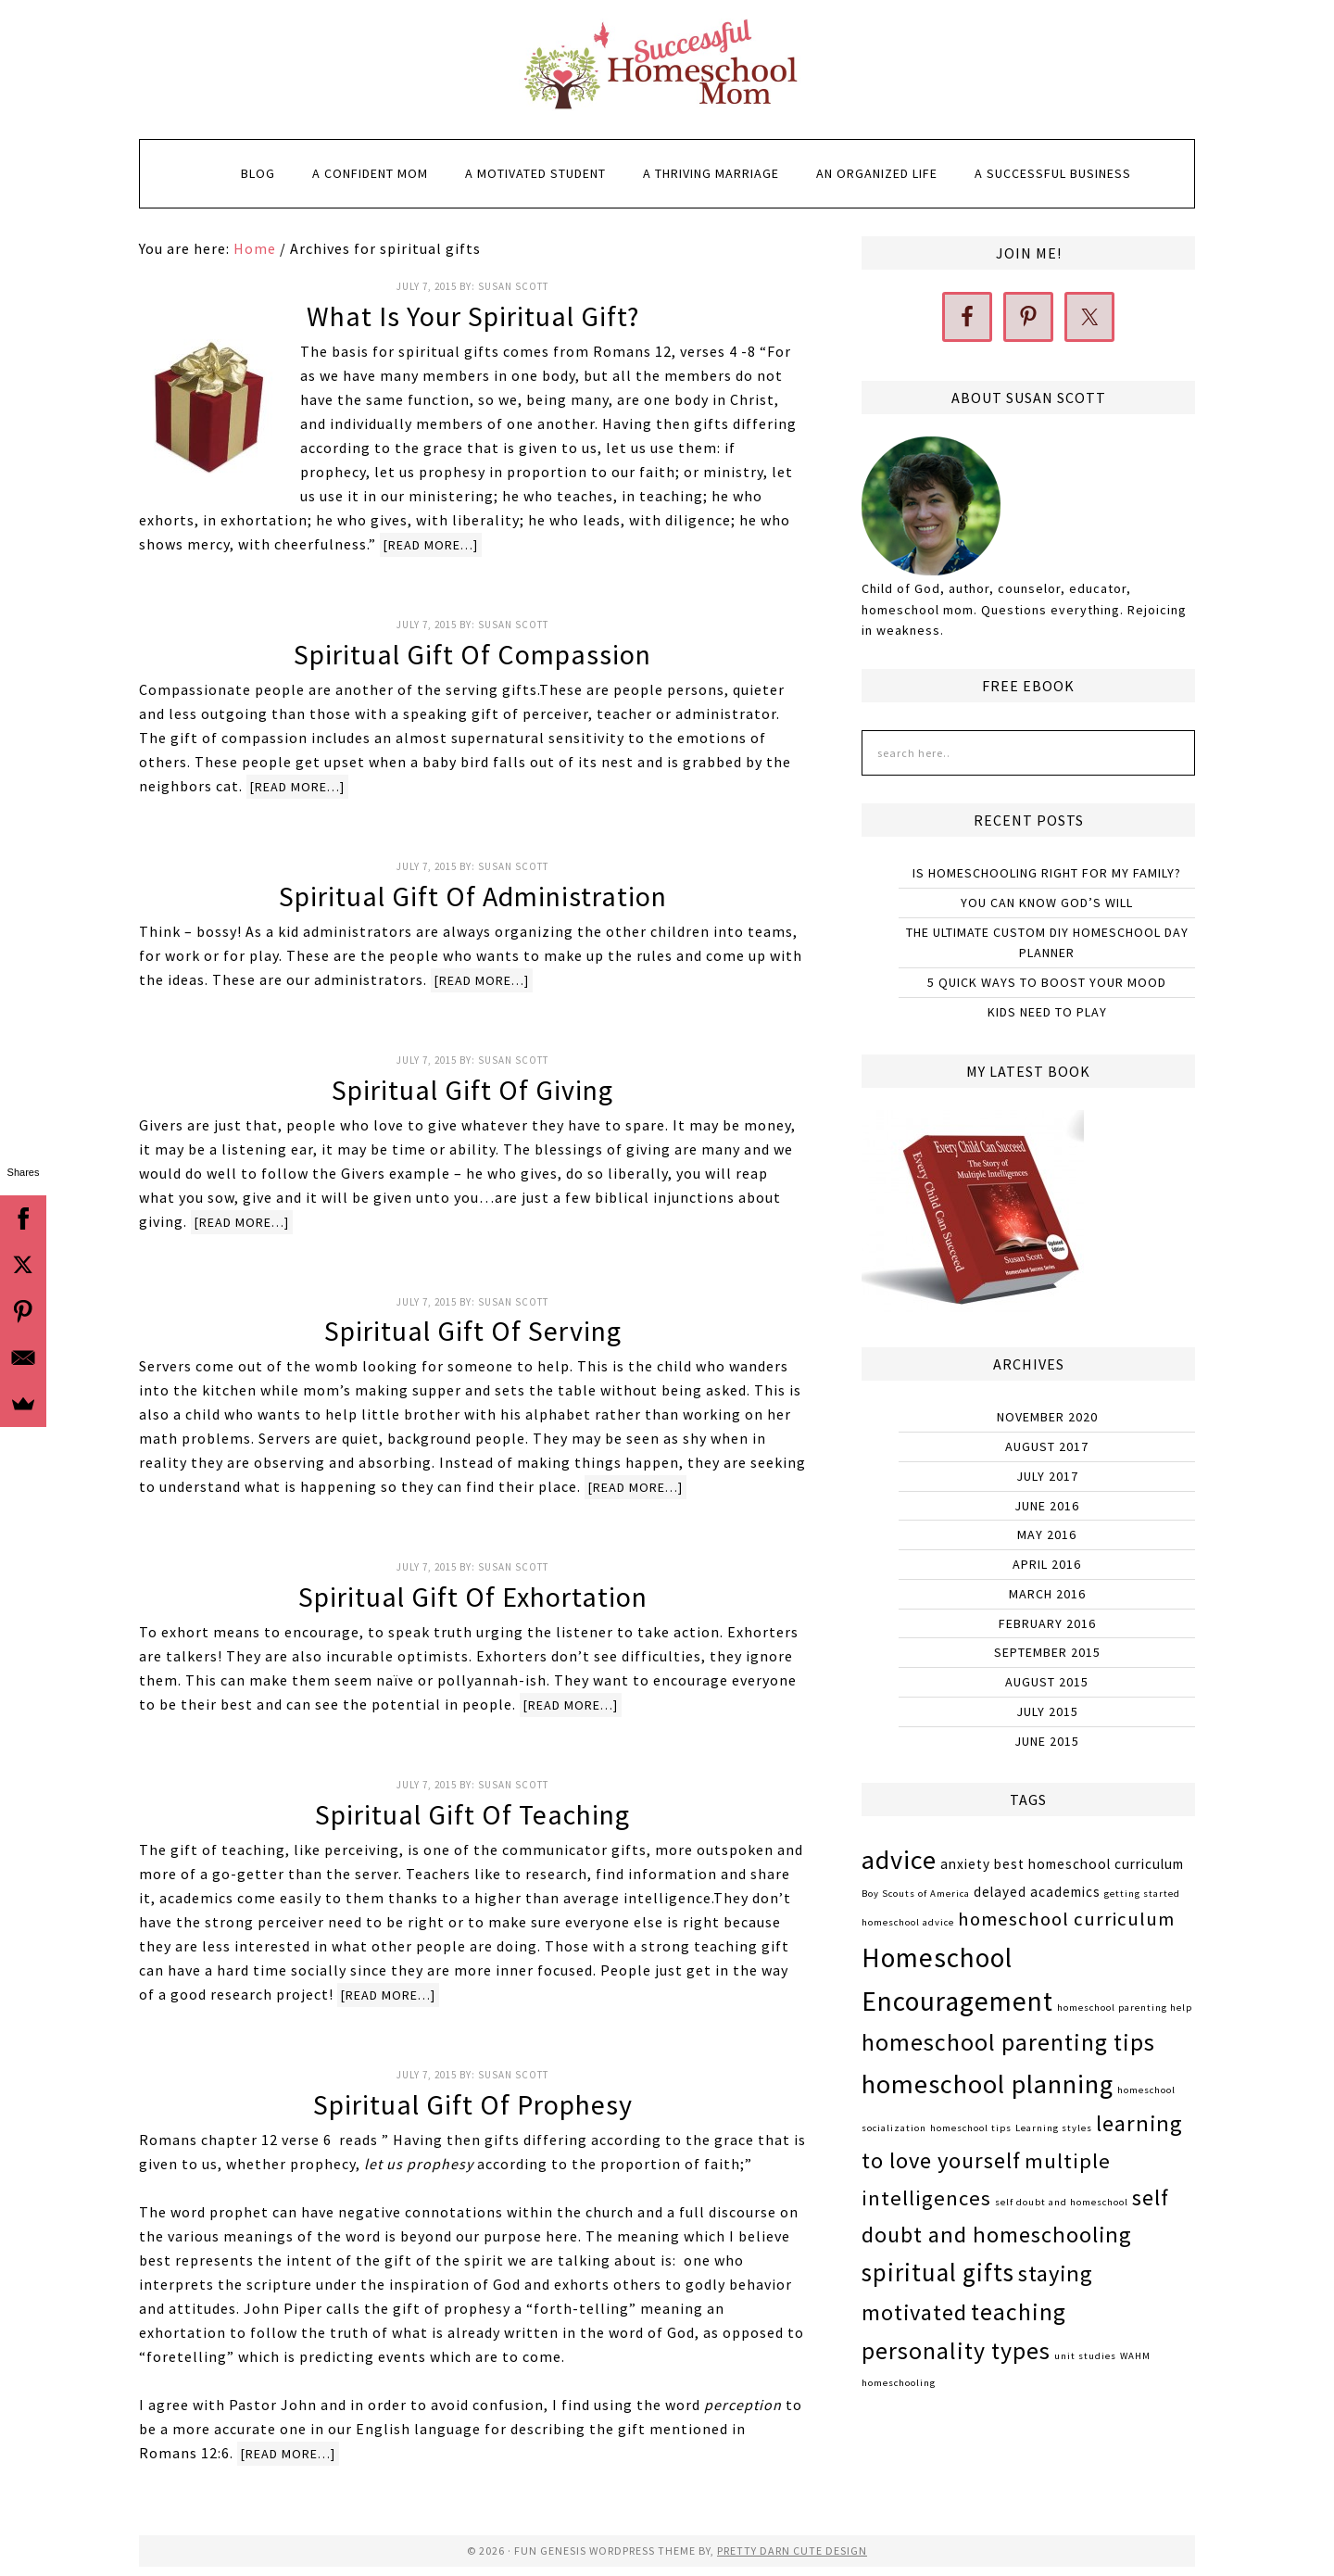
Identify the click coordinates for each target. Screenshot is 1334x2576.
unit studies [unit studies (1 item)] (1085, 2356)
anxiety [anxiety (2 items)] (965, 1864)
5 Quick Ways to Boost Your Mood (1046, 982)
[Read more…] (431, 545)
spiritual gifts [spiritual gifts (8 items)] (938, 2272)
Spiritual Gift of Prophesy (473, 2104)
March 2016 (1047, 1593)
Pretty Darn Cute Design (792, 2550)
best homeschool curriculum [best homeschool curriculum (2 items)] (1089, 1864)
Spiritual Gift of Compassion (472, 654)
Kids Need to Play (1047, 1012)
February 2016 (1047, 1623)
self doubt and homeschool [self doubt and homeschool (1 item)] (1061, 2202)
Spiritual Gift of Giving (472, 1089)
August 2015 (1047, 1681)
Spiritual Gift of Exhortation (473, 1596)
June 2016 (1046, 1505)
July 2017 (1047, 1476)
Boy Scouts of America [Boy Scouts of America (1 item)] (916, 1894)
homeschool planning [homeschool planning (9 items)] (988, 2084)
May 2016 (1046, 1534)
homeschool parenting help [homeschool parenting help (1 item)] (1124, 2007)
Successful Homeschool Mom (667, 65)
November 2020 (1047, 1416)
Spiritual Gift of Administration (473, 896)
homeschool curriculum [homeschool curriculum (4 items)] (1066, 1919)
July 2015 (1047, 1711)
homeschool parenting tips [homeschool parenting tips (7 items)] (1008, 2042)
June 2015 (1046, 1741)
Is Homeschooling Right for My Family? (1046, 873)
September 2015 (1047, 1652)
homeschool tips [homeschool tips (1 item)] (971, 2128)
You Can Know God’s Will (1047, 902)
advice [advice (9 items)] (899, 1859)
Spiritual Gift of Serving (473, 1330)
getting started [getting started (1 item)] (1142, 1894)
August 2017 (1047, 1446)
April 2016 (1047, 1564)
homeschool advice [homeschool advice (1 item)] (908, 1922)
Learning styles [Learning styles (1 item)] (1053, 2128)
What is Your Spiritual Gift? (473, 316)
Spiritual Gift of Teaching (472, 1814)
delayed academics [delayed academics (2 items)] (1037, 1891)
